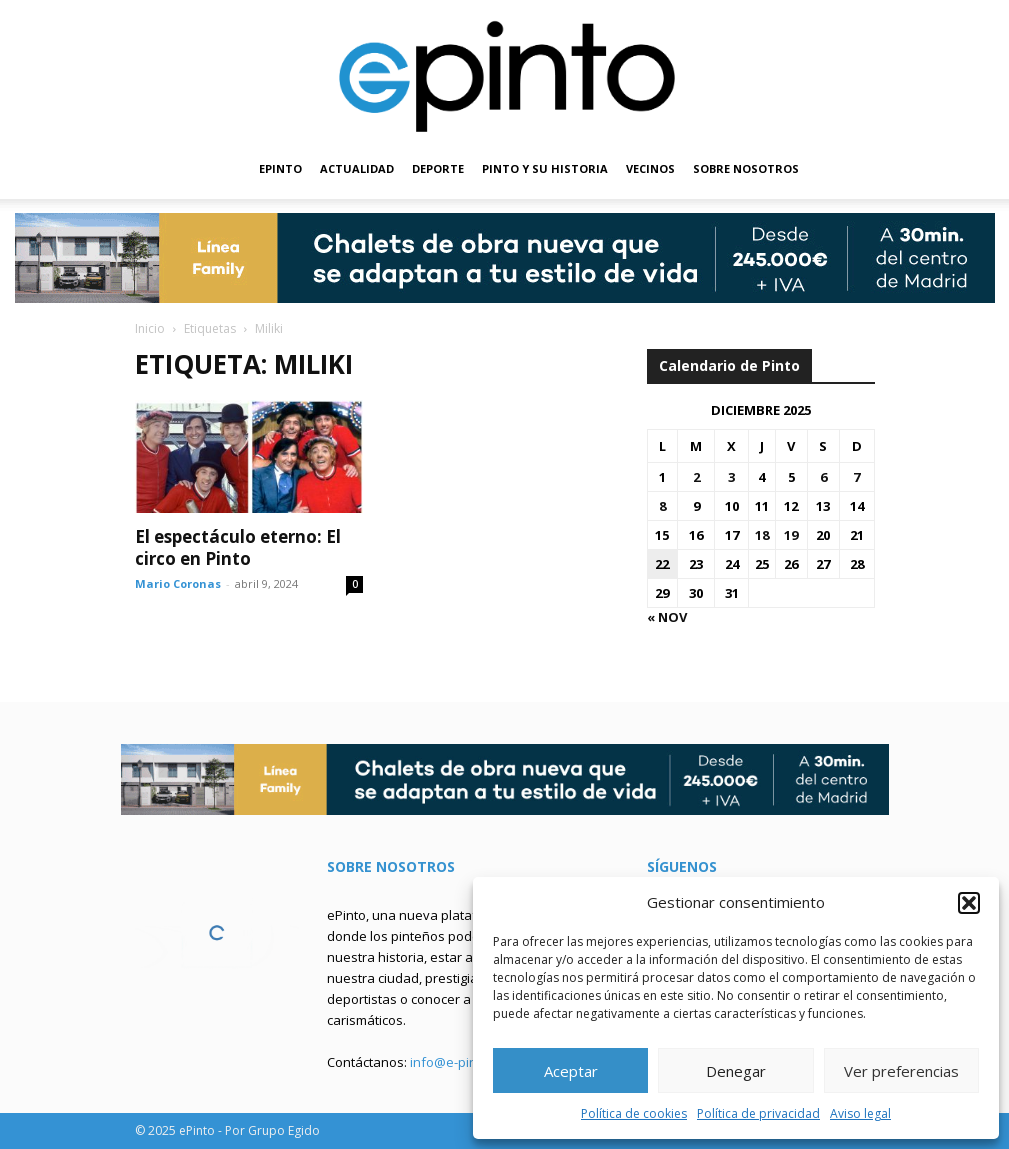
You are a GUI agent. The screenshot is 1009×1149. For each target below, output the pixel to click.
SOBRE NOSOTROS (746, 168)
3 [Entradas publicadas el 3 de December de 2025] (731, 477)
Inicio (150, 328)
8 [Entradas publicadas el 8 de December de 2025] (662, 506)
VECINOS (650, 168)
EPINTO (280, 168)
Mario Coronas (178, 583)
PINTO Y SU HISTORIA (545, 168)
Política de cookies (634, 1113)
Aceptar (571, 1071)
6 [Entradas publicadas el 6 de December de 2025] (823, 477)
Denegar (736, 1071)
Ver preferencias (901, 1071)
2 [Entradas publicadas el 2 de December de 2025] (696, 477)
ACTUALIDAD (357, 168)
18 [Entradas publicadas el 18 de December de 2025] (762, 535)
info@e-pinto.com (463, 1062)
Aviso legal (860, 1113)
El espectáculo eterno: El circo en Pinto (238, 547)
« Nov (667, 617)
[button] (969, 903)
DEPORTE (438, 168)
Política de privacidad (758, 1113)
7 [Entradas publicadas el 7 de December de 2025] (856, 477)
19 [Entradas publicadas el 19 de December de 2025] (791, 535)
